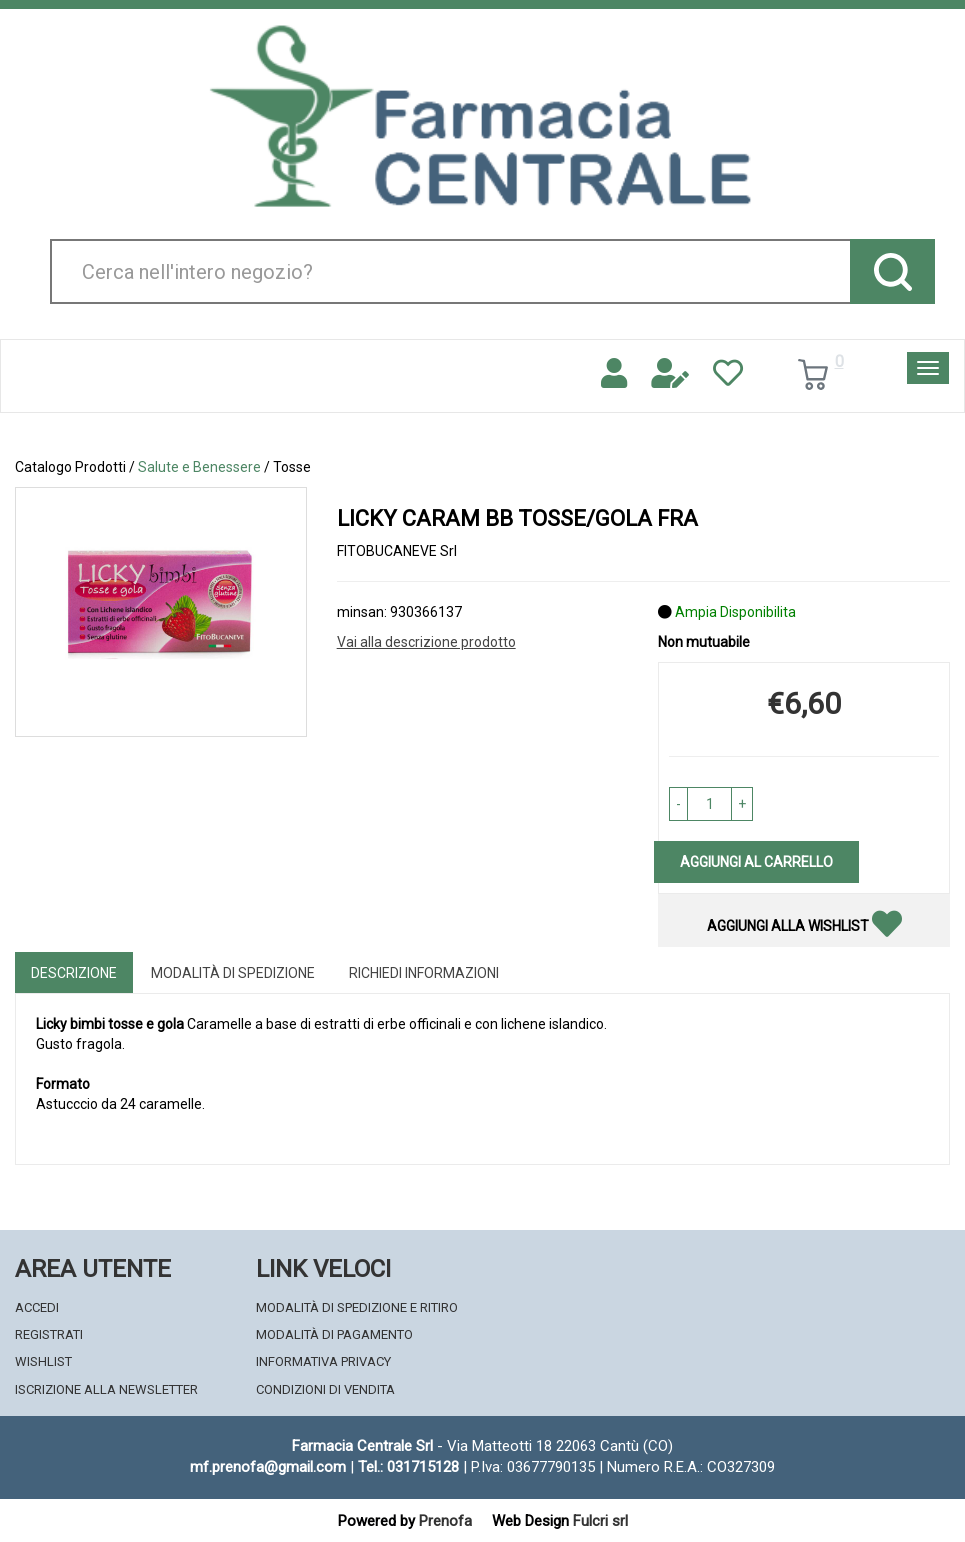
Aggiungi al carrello (756, 862)
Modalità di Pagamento (334, 1334)
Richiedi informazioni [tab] (424, 973)
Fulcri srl (600, 1521)
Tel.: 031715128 (408, 1467)
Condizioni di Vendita (325, 1389)
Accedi (37, 1307)
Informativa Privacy (323, 1361)
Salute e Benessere (199, 467)
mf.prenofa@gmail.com (268, 1467)
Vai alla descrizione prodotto (426, 642)
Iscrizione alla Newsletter (106, 1389)
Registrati (49, 1334)
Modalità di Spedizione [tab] (233, 973)
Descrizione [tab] (74, 973)
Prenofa (445, 1521)
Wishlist (43, 1361)
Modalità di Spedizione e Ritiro (357, 1307)
